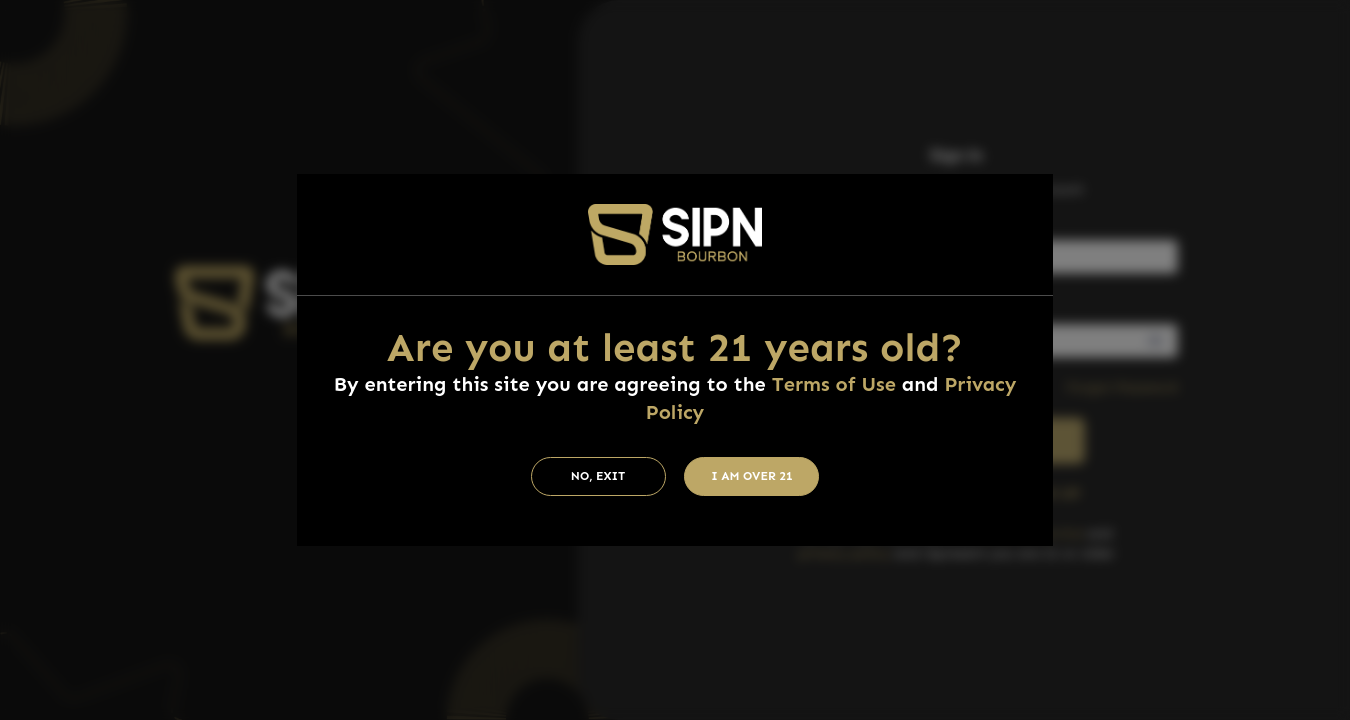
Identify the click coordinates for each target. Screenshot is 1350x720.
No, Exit (598, 476)
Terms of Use (834, 384)
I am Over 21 (752, 476)
